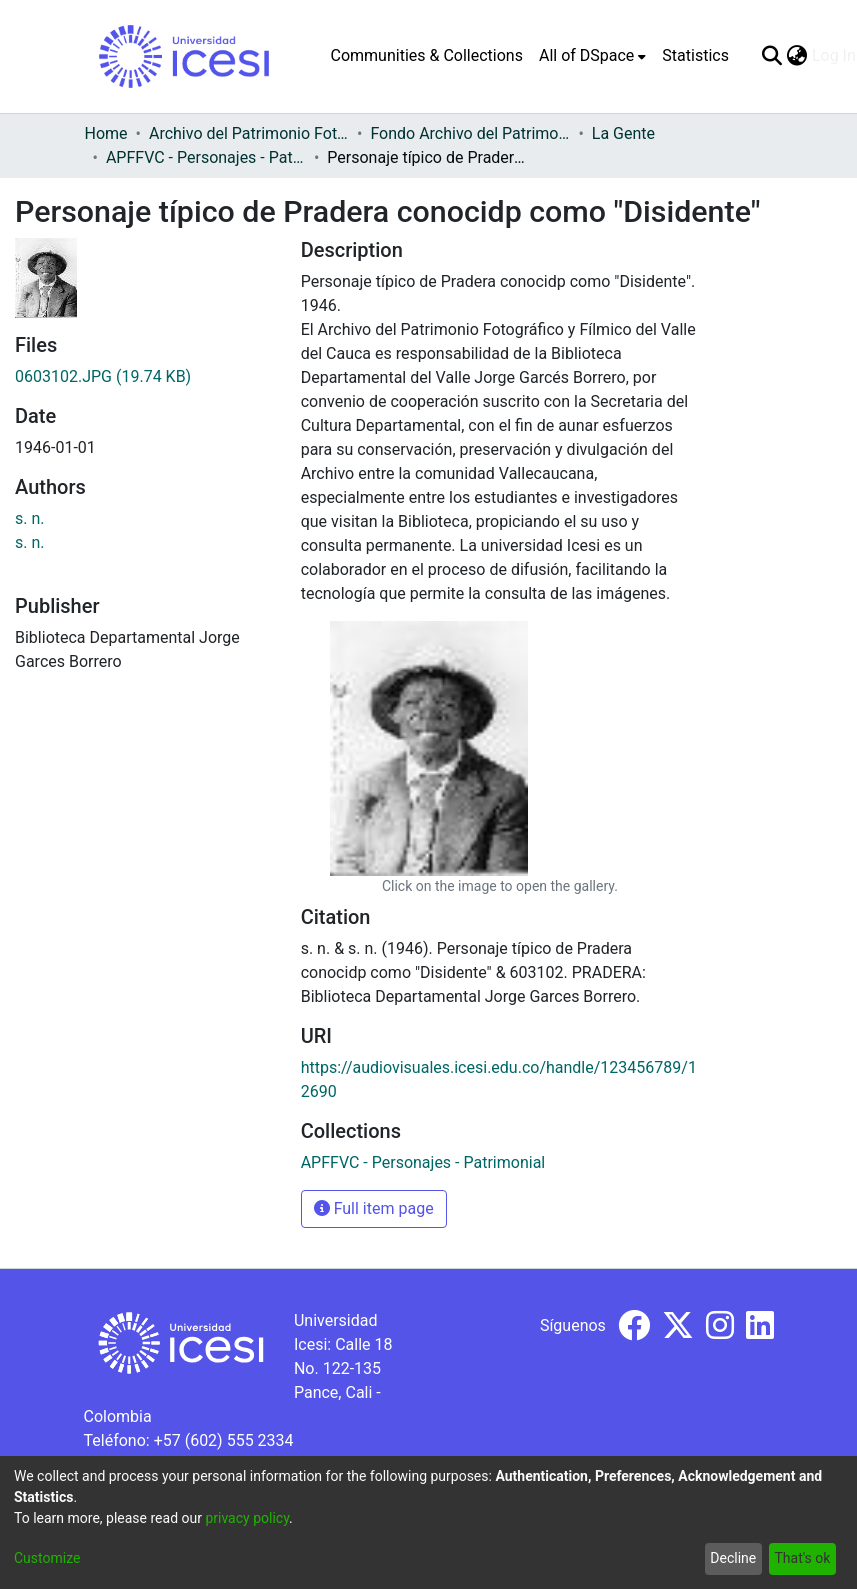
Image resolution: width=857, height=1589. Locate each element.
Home (106, 133)
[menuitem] (592, 56)
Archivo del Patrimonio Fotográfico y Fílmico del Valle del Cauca (249, 133)
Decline (733, 1558)
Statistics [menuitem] (695, 55)
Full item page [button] (374, 1208)
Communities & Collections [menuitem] (427, 55)
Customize (47, 1558)
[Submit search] (772, 56)
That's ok (802, 1558)
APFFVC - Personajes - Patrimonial (206, 157)
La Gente (623, 133)
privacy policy (247, 1518)
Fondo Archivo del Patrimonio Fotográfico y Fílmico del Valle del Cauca (470, 133)
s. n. (30, 518)
